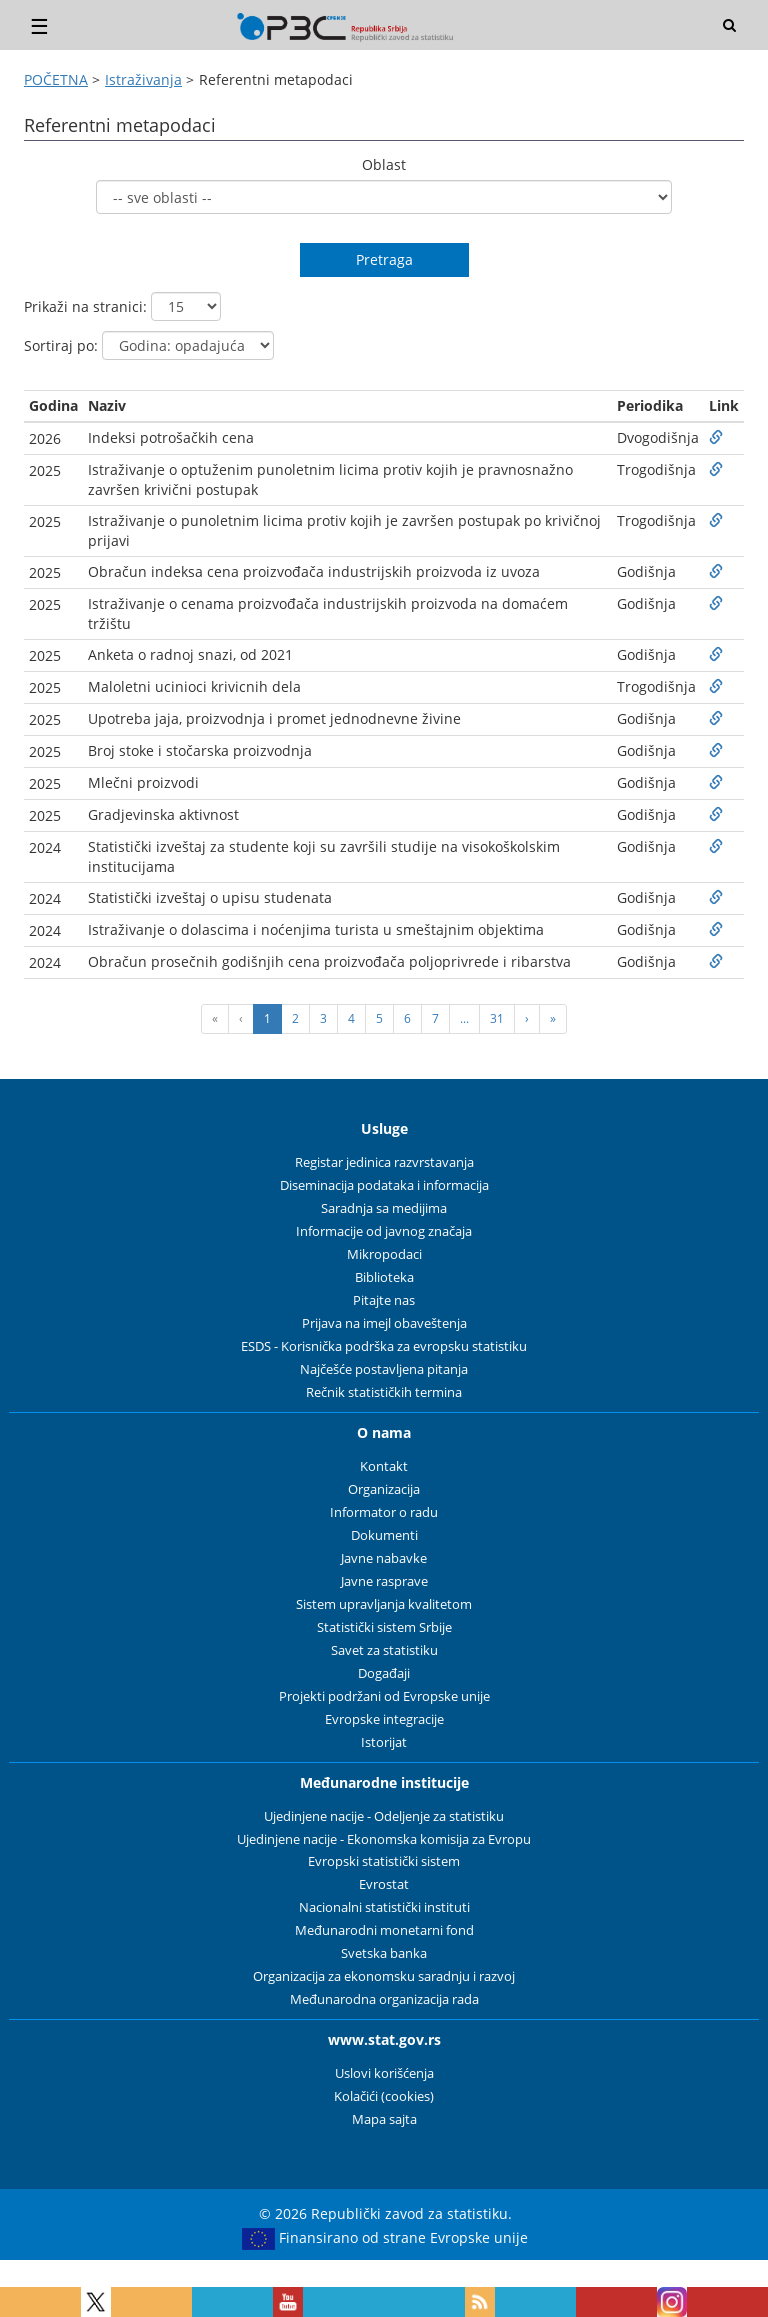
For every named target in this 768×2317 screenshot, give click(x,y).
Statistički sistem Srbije (384, 1627)
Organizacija (384, 1489)
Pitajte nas (384, 1300)
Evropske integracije (384, 1719)
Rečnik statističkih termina (384, 1392)
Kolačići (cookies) (384, 2096)
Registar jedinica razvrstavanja (384, 1162)
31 (497, 1018)
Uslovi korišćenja (384, 2073)
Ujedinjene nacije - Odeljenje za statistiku (384, 1816)
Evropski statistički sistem (384, 1861)
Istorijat (384, 1742)
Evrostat (384, 1884)
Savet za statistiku (384, 1650)
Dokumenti (384, 1535)
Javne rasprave (384, 1581)
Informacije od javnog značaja (384, 1231)
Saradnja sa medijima (384, 1208)
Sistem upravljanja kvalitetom (384, 1604)
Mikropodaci (384, 1254)
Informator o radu (384, 1512)
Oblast (384, 164)
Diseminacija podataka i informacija (384, 1185)
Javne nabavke (384, 1558)
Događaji (384, 1673)
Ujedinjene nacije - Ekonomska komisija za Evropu (384, 1839)
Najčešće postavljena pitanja (384, 1369)
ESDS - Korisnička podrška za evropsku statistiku (384, 1346)
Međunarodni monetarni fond (384, 1930)
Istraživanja (143, 79)
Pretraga (384, 259)
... (464, 1018)
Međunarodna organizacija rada (384, 1999)
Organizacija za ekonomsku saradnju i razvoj (384, 1976)
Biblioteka (384, 1277)
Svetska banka (384, 1953)
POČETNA (56, 79)
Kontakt (384, 1466)
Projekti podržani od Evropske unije (384, 1696)
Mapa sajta (384, 2119)
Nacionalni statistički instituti (384, 1907)
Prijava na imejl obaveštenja (384, 1323)
